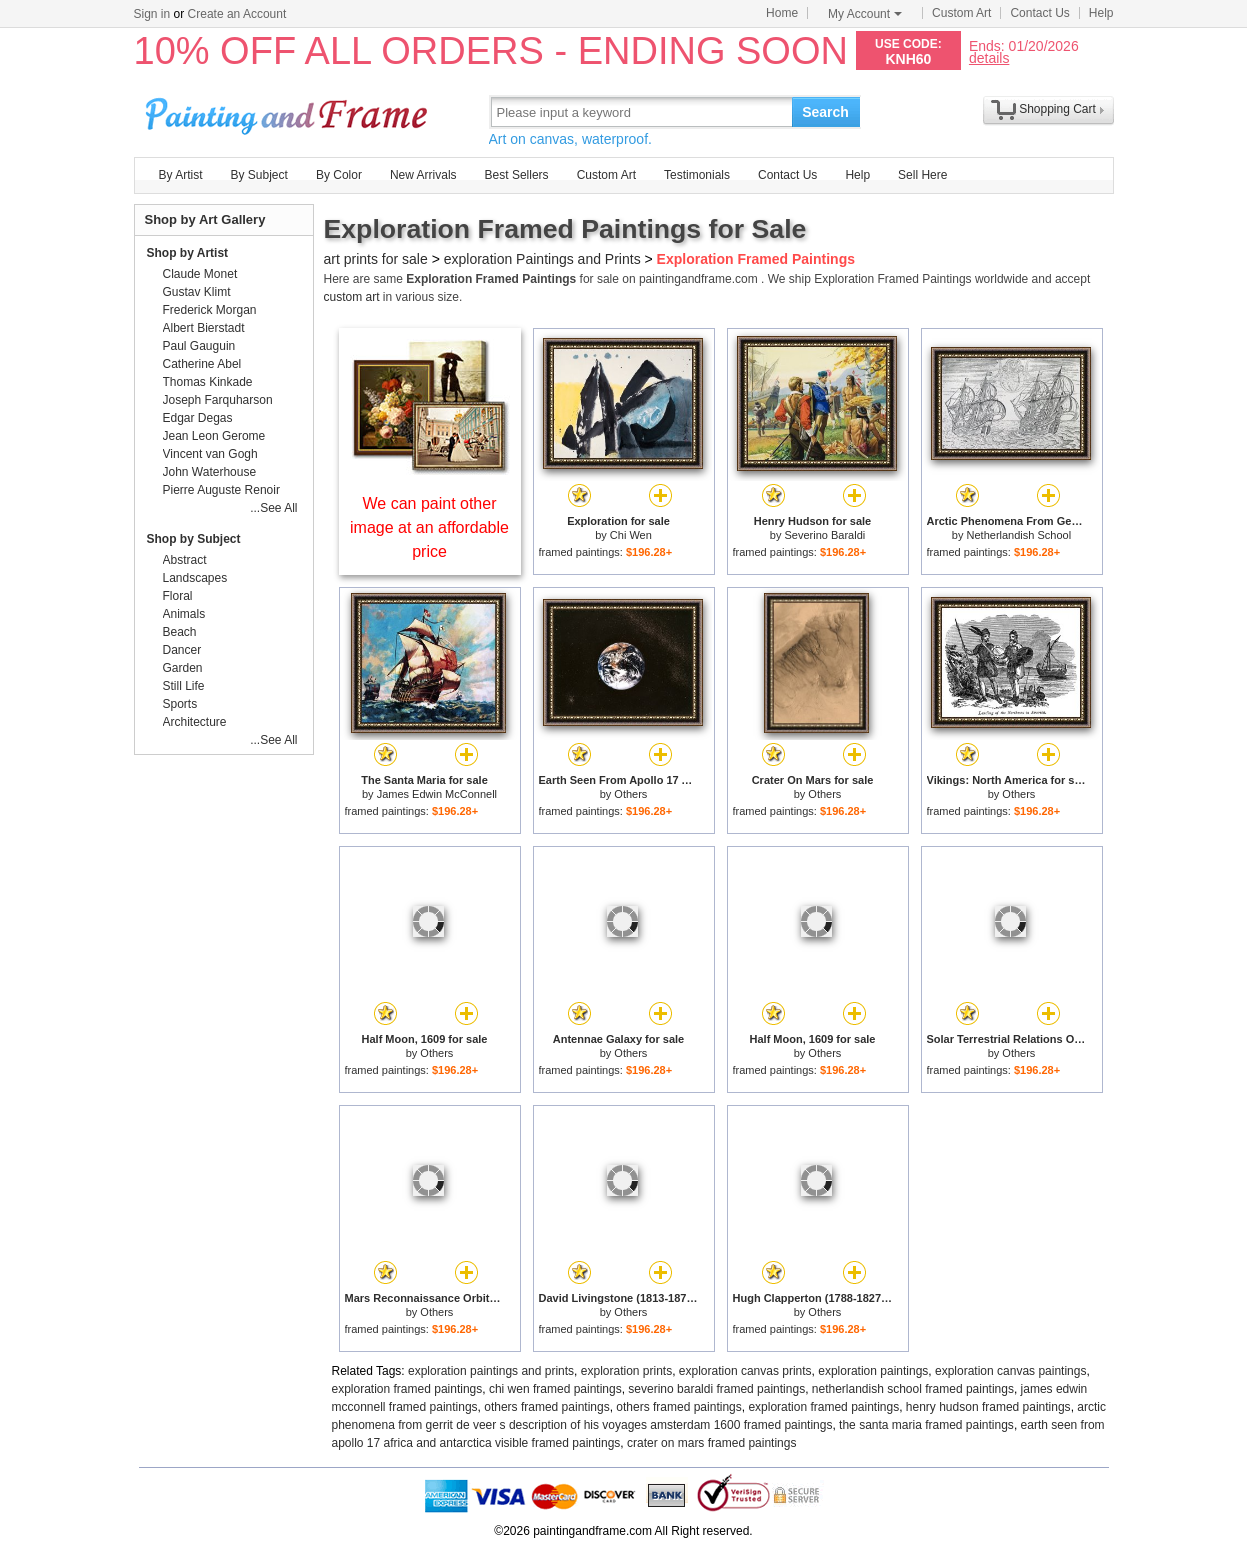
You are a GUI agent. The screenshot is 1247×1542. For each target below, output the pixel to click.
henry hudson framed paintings (988, 1407)
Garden (183, 668)
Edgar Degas (198, 418)
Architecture (195, 722)
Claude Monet (200, 274)
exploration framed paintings (407, 1389)
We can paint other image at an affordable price (429, 527)
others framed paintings (546, 1407)
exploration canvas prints (745, 1371)
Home (782, 13)
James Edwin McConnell (437, 794)
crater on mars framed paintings (711, 1443)
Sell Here (922, 175)
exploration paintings (873, 1371)
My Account (865, 14)
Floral (178, 596)
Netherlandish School (1019, 535)
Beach (180, 632)
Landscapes (195, 578)
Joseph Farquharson (218, 400)
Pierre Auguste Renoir (221, 490)
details (989, 57)
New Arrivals (423, 175)
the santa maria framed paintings (926, 1425)
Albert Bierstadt (204, 328)
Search (825, 112)
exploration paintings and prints (491, 1371)
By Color (339, 175)
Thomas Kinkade (208, 382)
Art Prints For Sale (289, 111)
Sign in (152, 14)
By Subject (259, 175)
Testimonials (697, 175)
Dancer (182, 650)
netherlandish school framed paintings (913, 1389)
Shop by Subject (194, 539)
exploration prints (626, 1371)
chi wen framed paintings (555, 1389)
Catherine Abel (202, 364)
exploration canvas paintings (1010, 1371)
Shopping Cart (1057, 109)
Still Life (184, 686)
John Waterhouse (210, 472)
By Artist (181, 175)
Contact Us (1039, 13)
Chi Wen (631, 535)
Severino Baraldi (824, 535)
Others (630, 794)
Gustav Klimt (197, 292)
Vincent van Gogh (210, 454)
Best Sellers (517, 175)
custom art (352, 297)
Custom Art (961, 13)
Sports (180, 704)
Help (1101, 13)
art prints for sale (376, 259)
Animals (184, 614)
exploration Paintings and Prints (542, 259)
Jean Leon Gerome (214, 436)
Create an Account (237, 14)
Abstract (185, 560)
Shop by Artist (188, 253)
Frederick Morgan (210, 310)
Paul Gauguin (199, 346)
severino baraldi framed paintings (716, 1389)
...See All (273, 508)
